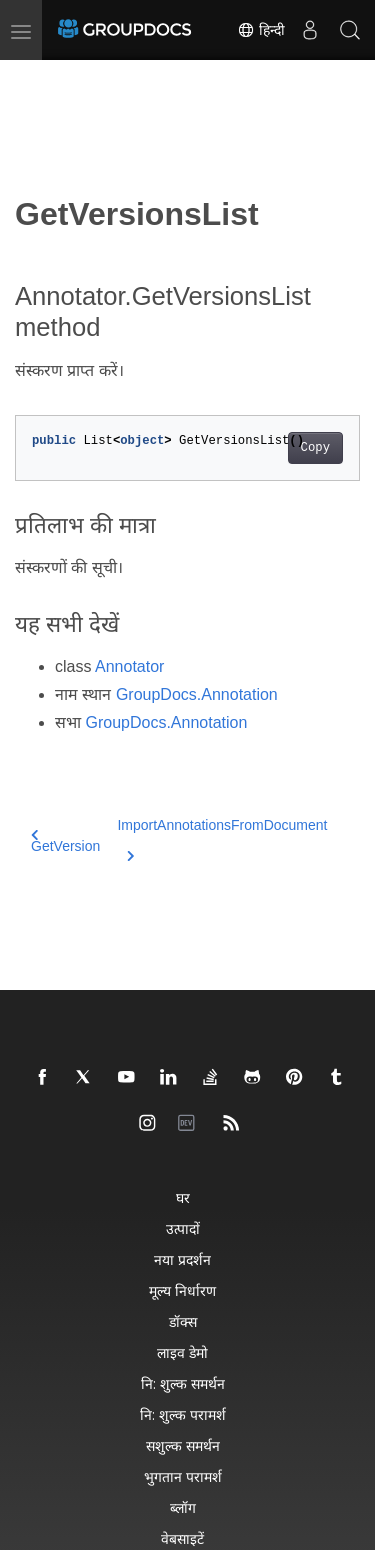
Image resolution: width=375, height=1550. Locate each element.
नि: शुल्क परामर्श (183, 1414)
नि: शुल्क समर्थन (183, 1383)
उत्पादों (183, 1228)
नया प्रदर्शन (182, 1259)
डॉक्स (183, 1321)
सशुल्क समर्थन (183, 1445)
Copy (315, 448)
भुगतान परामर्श (183, 1476)
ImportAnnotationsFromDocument (222, 837)
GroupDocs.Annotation (197, 694)
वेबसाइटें (182, 1538)
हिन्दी (261, 30)
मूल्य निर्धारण (182, 1290)
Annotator (129, 666)
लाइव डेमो (182, 1352)
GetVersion (65, 841)
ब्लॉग (183, 1507)
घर (183, 1197)
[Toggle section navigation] (32, 77)
